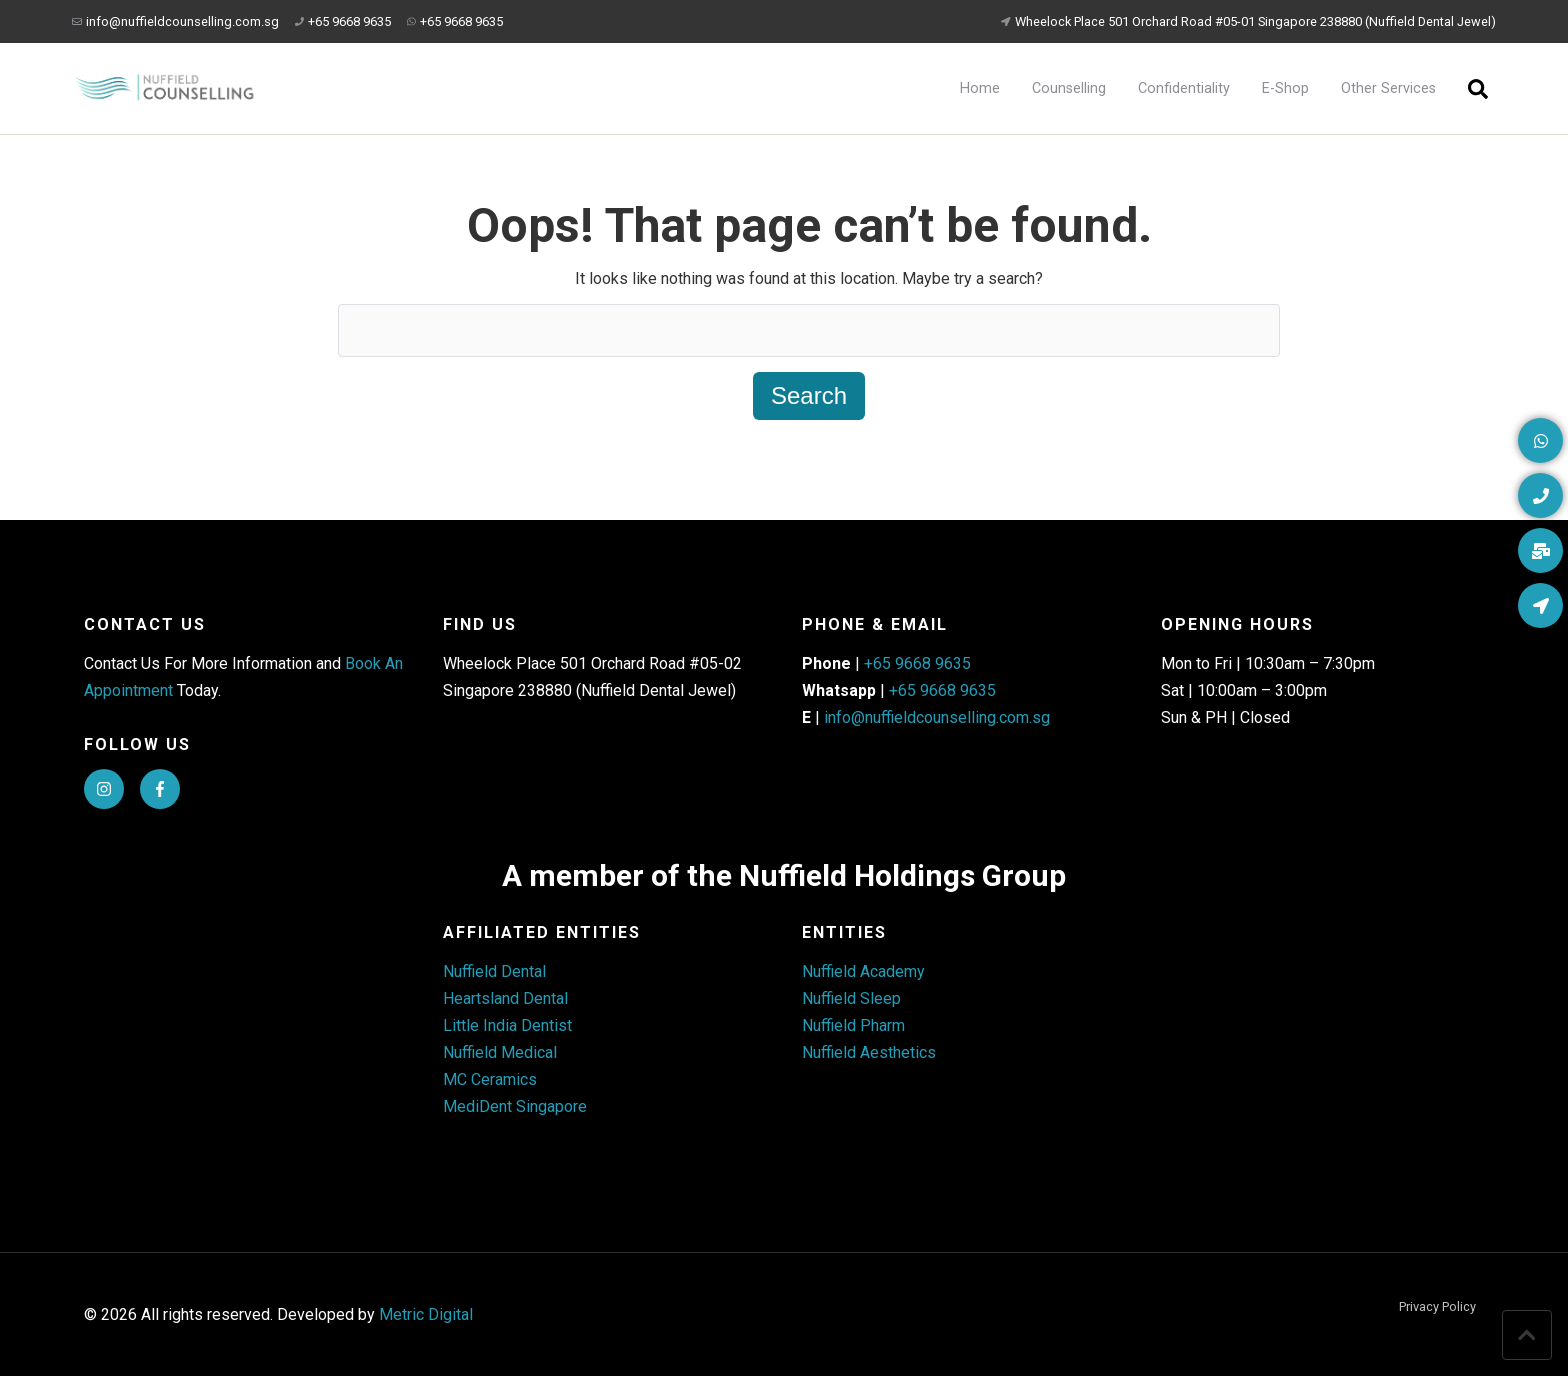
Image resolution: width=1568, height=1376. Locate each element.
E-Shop (1285, 88)
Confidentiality (1184, 88)
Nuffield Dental (494, 971)
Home (980, 88)
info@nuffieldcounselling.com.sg (175, 21)
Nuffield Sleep (851, 998)
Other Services (1388, 88)
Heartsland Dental (505, 998)
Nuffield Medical (500, 1052)
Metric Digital (426, 1314)
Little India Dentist (507, 1025)
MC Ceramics (490, 1079)
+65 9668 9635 (343, 21)
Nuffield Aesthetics (869, 1052)
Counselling (1069, 88)
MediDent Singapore (515, 1106)
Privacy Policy (1437, 1307)
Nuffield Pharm (853, 1025)
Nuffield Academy (863, 971)
